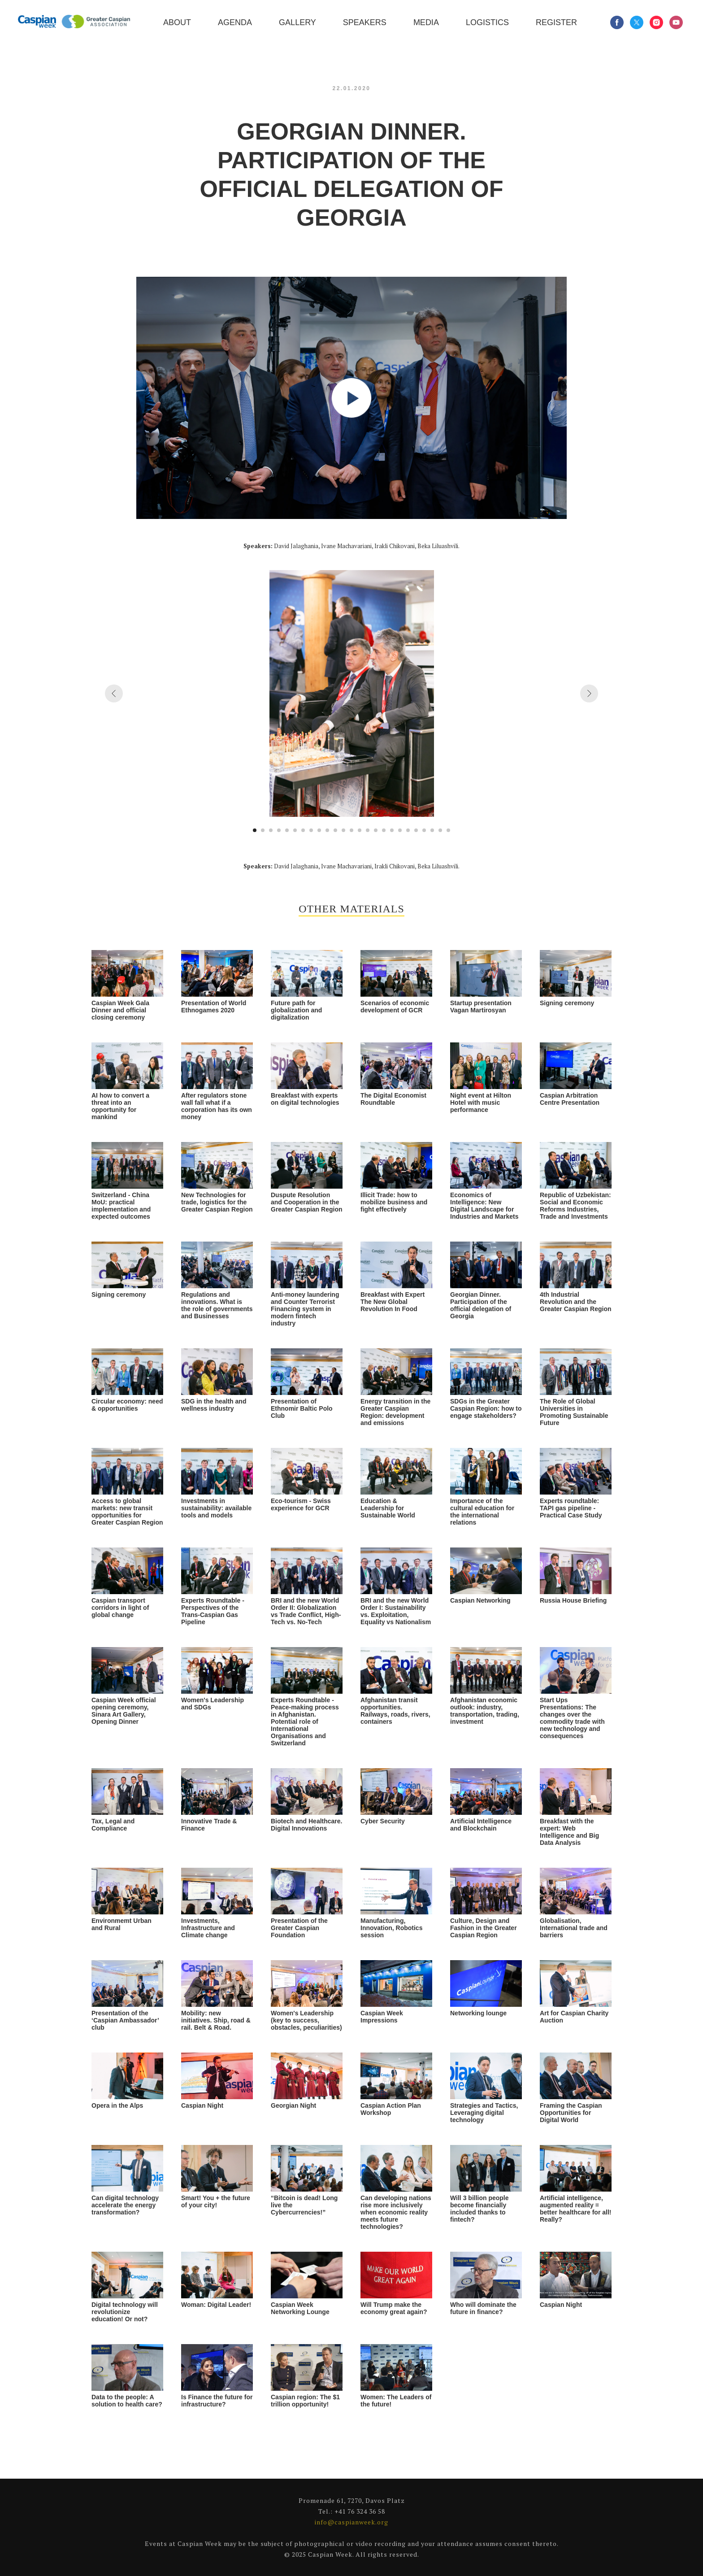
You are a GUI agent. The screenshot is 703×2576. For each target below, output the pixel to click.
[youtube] (676, 22)
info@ (324, 2522)
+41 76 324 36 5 (358, 2511)
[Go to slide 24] (440, 830)
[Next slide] (589, 693)
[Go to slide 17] (384, 830)
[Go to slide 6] (295, 830)
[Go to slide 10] (327, 830)
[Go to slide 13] (351, 830)
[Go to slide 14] (359, 830)
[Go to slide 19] (400, 830)
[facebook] (617, 22)
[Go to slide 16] (376, 830)
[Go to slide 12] (343, 830)
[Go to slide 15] (367, 830)
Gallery (297, 22)
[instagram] (656, 22)
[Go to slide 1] (254, 830)
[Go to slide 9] (319, 830)
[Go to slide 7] (303, 830)
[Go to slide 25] (448, 830)
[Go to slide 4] (279, 830)
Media (426, 22)
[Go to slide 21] (416, 830)
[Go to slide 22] (424, 830)
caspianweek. (355, 2522)
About (177, 22)
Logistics (487, 22)
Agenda (235, 22)
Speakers (364, 22)
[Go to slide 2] (263, 830)
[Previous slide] (114, 693)
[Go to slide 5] (287, 830)
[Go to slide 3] (271, 830)
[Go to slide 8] (311, 830)
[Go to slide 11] (335, 830)
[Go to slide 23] (432, 830)
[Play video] (351, 398)
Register (556, 22)
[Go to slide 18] (392, 830)
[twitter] (636, 22)
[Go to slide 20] (408, 830)
